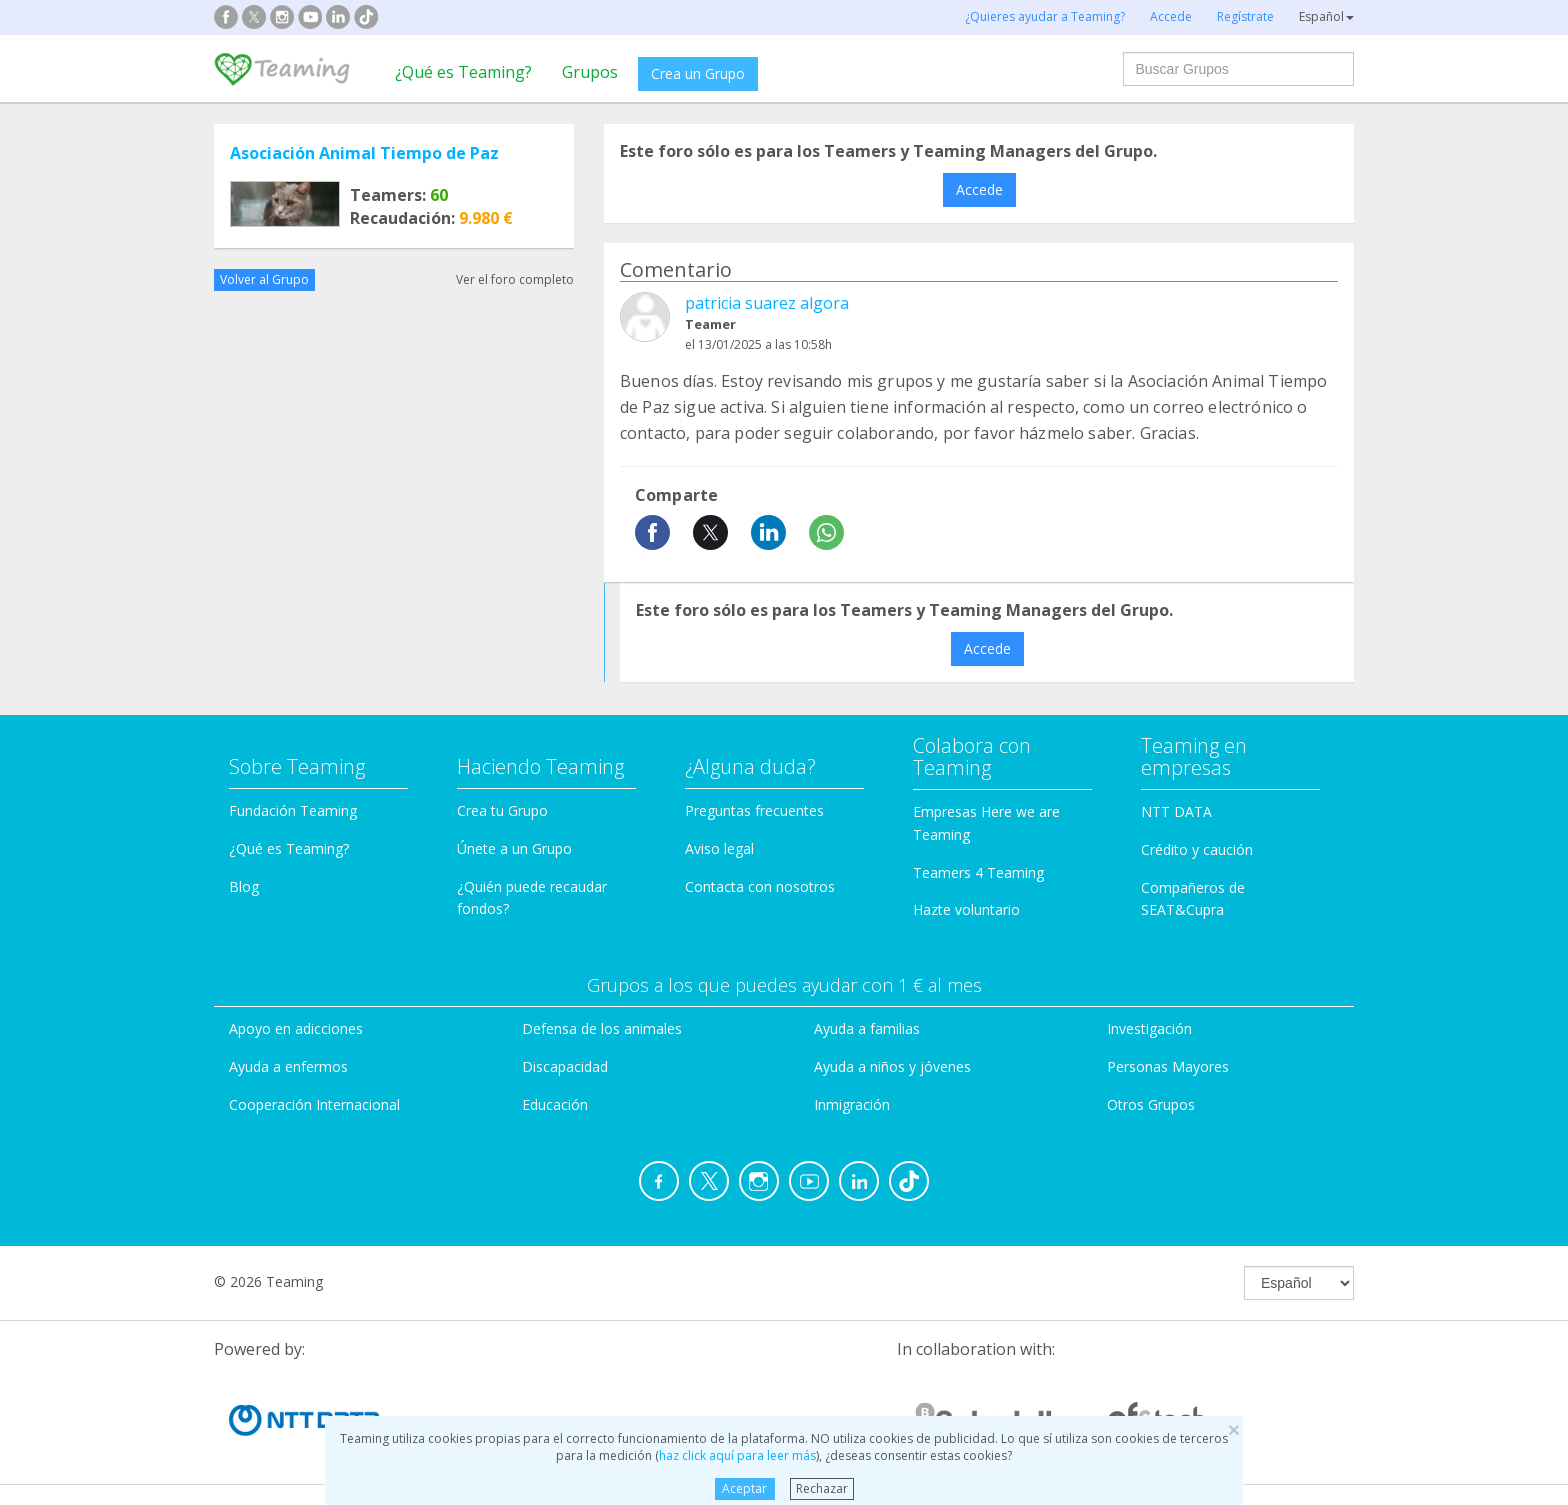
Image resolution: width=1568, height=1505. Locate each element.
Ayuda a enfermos (288, 1066)
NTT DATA (1176, 811)
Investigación (1149, 1028)
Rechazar (822, 1488)
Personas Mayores (1168, 1066)
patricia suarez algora (767, 303)
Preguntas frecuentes (754, 810)
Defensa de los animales (602, 1028)
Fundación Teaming (293, 810)
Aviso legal (719, 848)
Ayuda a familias (867, 1028)
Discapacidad (565, 1066)
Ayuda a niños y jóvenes (892, 1066)
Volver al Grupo (264, 279)
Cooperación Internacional (314, 1104)
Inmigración (852, 1104)
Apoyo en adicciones (296, 1028)
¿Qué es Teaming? (463, 72)
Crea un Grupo (698, 73)
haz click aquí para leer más (737, 1455)
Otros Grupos (1151, 1104)
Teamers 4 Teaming (978, 872)
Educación (555, 1104)
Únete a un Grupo (514, 848)
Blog (244, 886)
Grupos (590, 72)
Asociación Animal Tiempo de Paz (364, 153)
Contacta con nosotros (760, 886)
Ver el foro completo (515, 279)
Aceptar (744, 1488)
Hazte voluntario (966, 909)
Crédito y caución (1197, 849)
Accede (979, 189)
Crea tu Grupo (502, 810)
